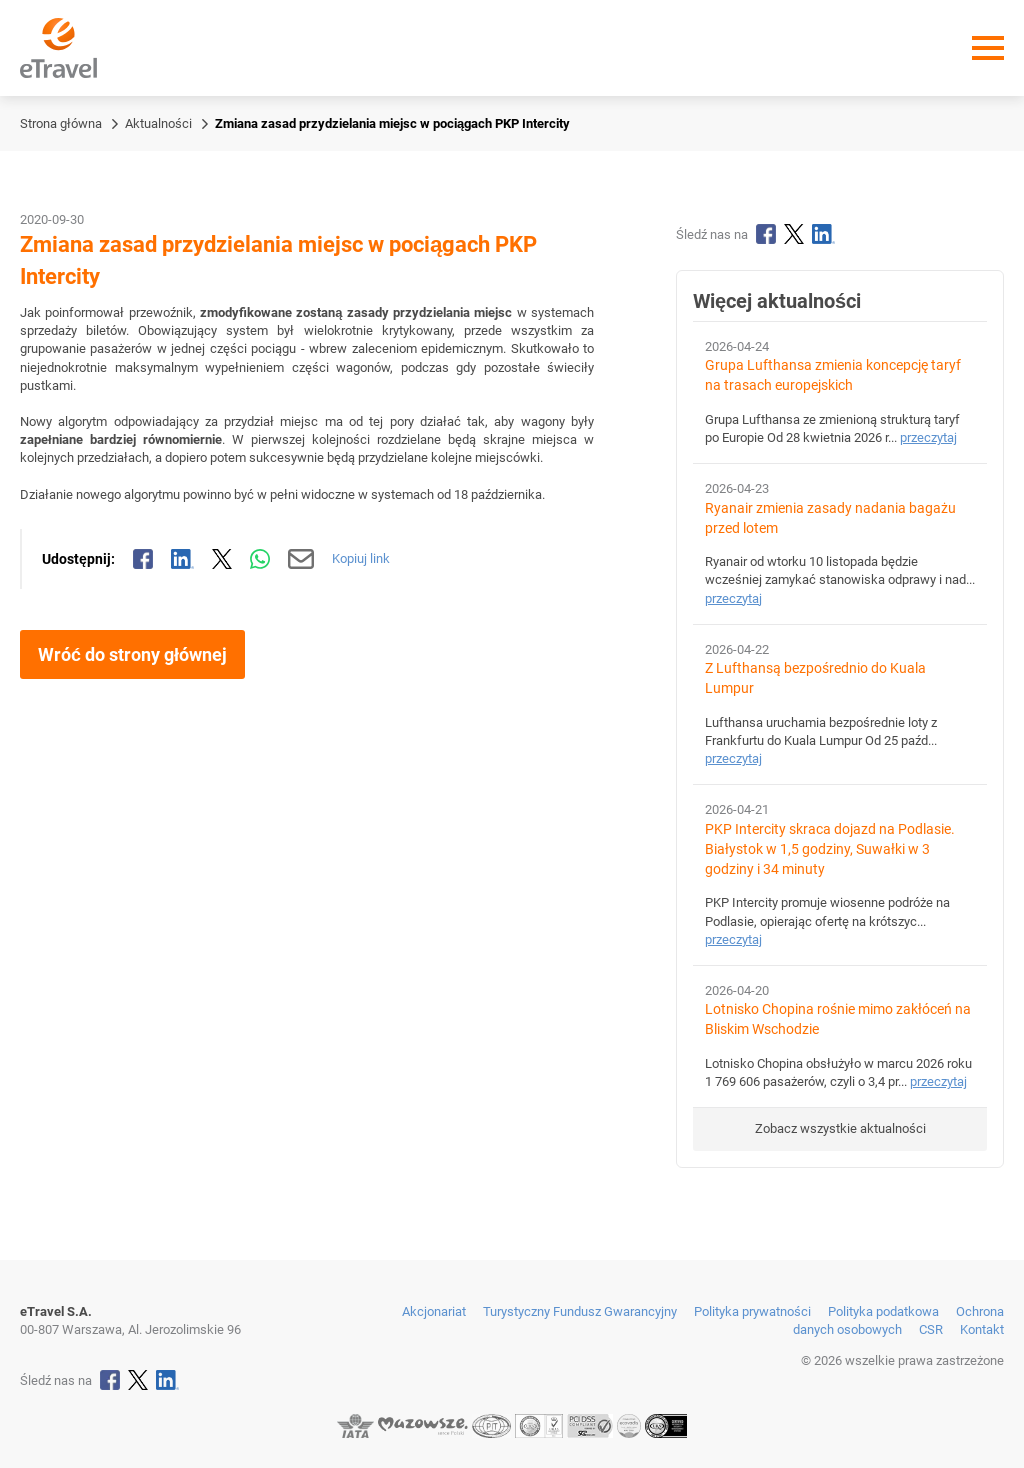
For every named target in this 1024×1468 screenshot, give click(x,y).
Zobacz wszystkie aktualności (840, 1128)
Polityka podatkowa (883, 1311)
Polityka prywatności (752, 1311)
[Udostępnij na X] (222, 559)
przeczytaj (928, 437)
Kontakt (982, 1329)
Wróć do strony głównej (132, 654)
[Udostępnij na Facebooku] (143, 559)
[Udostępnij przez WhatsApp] (260, 559)
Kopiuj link (361, 558)
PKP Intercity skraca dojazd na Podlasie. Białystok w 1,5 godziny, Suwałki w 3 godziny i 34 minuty (830, 849)
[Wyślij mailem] (301, 559)
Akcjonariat (434, 1311)
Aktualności (158, 123)
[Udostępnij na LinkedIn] (183, 559)
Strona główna (61, 123)
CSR (931, 1329)
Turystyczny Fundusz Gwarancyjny (580, 1311)
